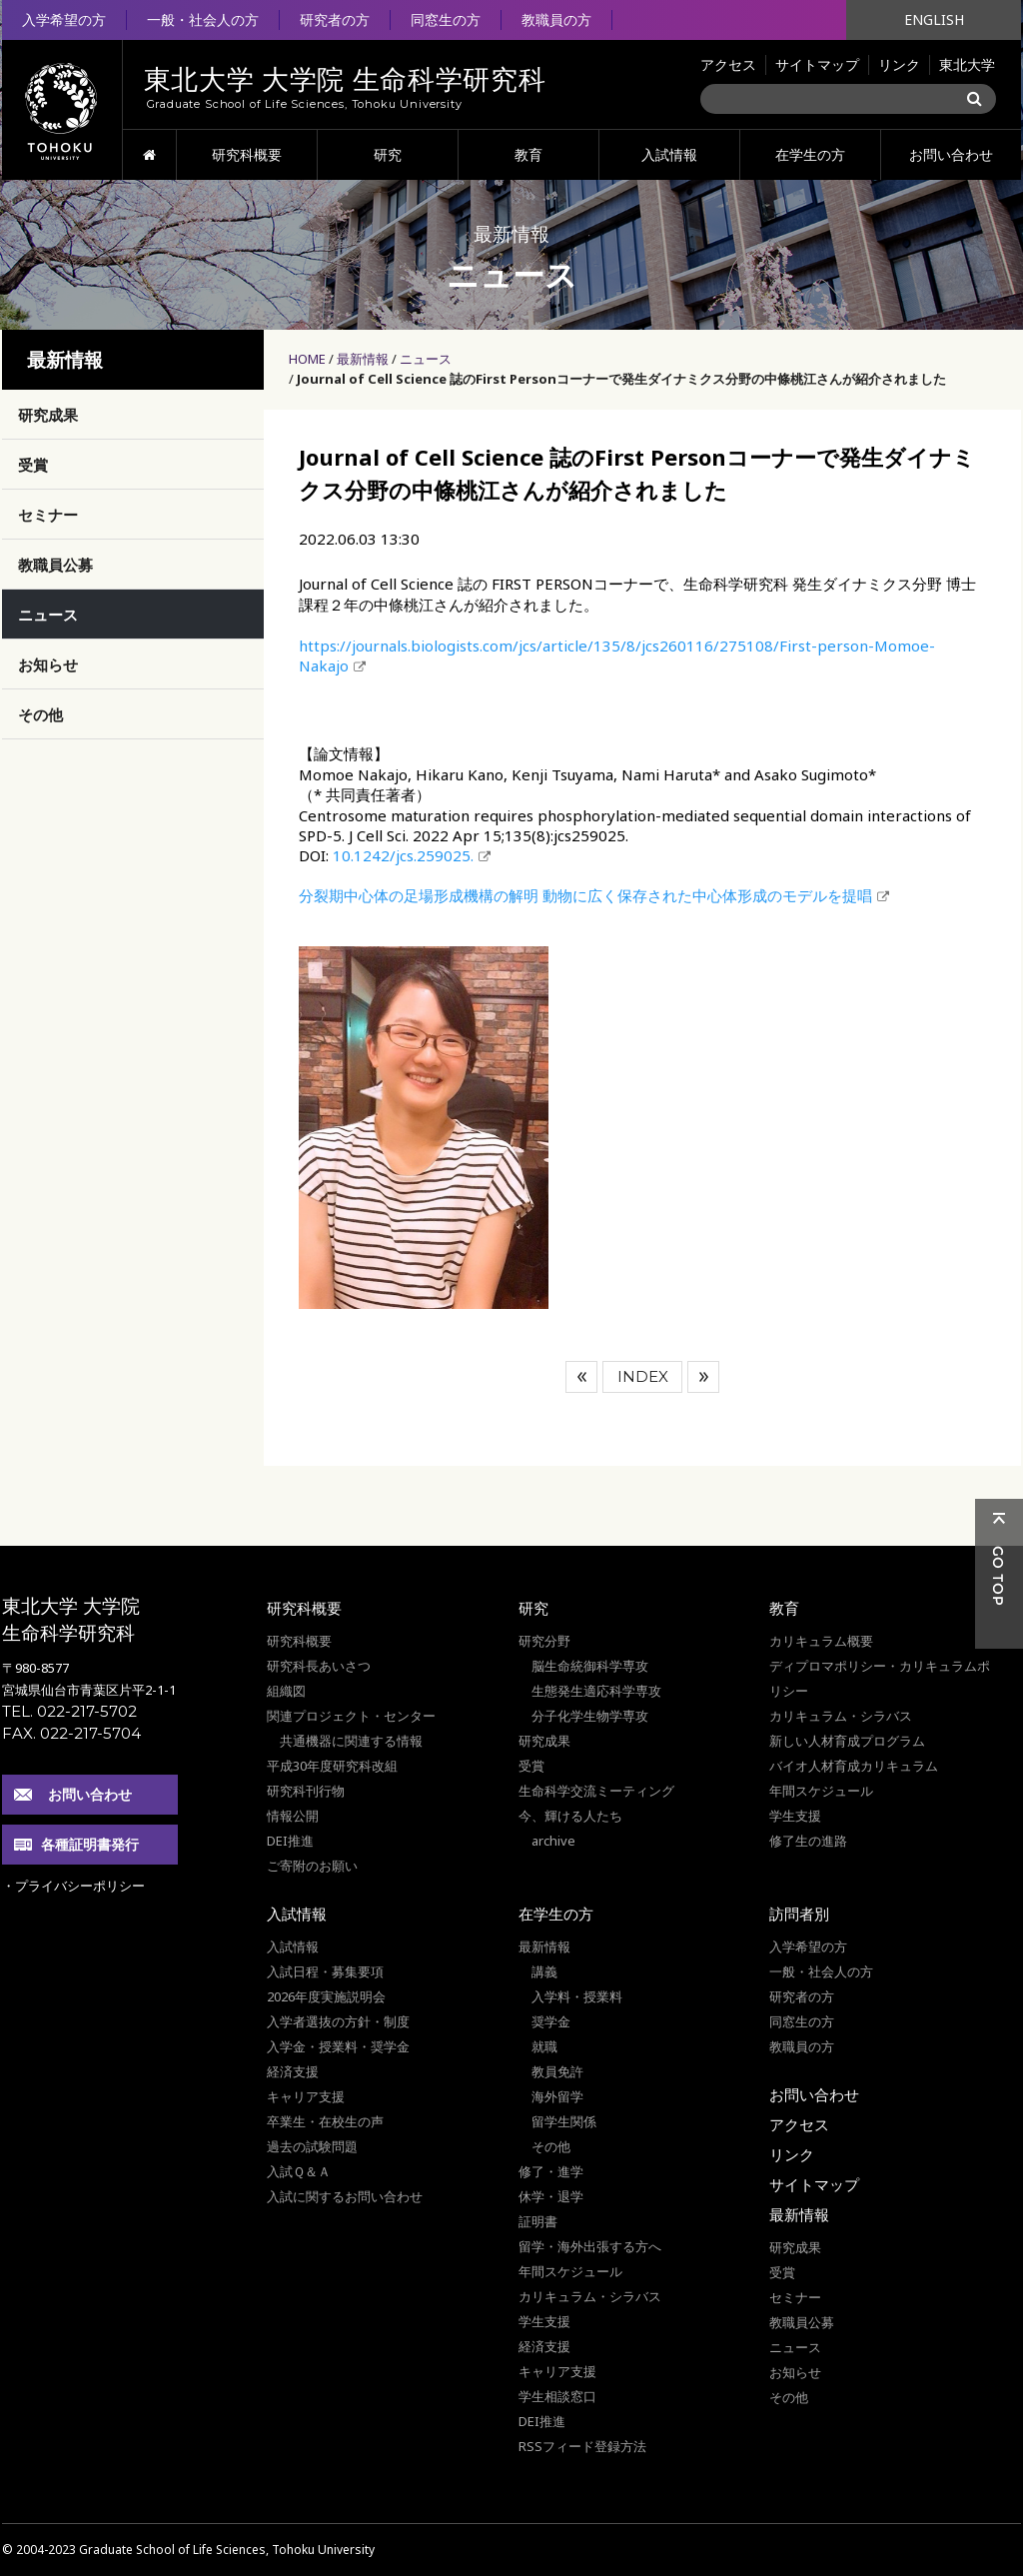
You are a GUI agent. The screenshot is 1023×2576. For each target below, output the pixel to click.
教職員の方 (556, 19)
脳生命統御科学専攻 (589, 1666)
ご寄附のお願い (312, 1866)
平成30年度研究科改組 (332, 1766)
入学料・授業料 (576, 1996)
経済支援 (293, 2071)
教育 (528, 154)
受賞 (33, 465)
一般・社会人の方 (203, 19)
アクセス (728, 64)
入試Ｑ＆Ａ (299, 2171)
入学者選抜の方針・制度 (338, 2021)
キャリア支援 (306, 2096)
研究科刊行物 (306, 1791)
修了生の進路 (808, 1841)
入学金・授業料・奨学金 (338, 2046)
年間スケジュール (821, 1791)
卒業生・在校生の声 (325, 2121)
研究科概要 (247, 154)
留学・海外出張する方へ (589, 2246)
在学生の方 (810, 154)
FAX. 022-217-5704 (71, 1733)
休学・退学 (550, 2196)
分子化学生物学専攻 (589, 1716)
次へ (703, 1377)
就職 (544, 2046)
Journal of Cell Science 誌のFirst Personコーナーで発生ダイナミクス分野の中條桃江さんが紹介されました (621, 379)
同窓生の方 (446, 19)
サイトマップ (817, 64)
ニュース (426, 359)
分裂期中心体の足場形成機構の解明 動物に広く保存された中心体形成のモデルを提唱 (585, 895)
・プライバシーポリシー (73, 1886)
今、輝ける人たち (570, 1816)
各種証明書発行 (90, 1844)
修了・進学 (550, 2171)
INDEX (642, 1376)
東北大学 (967, 64)
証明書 (537, 2221)
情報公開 (293, 1816)
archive (553, 1841)
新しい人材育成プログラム (847, 1741)
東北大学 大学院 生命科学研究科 (71, 1619)
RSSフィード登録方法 (582, 2446)
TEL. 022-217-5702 (69, 1711)
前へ (581, 1377)
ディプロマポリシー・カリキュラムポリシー (879, 1678)
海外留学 (557, 2096)
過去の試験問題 (312, 2146)
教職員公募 (55, 565)
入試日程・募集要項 (325, 1971)
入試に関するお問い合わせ (345, 2196)
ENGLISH (934, 19)
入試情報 (669, 154)
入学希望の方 (64, 19)
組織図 (286, 1691)
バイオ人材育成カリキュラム (853, 1766)
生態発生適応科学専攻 (596, 1691)
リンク (899, 64)
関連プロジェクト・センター (351, 1716)
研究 (388, 154)
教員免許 (557, 2071)
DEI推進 (290, 1841)
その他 (40, 714)
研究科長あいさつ (319, 1666)
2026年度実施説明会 (326, 1996)
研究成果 (48, 415)
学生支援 (795, 1816)
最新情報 (363, 359)
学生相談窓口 (557, 2396)
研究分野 (544, 1641)
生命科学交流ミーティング (596, 1791)
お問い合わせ (951, 154)
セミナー (48, 515)
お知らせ (48, 664)
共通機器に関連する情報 (351, 1741)
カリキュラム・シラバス (840, 1716)
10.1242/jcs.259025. (403, 855)
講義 (544, 1971)
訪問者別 (799, 1914)
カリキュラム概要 (821, 1641)
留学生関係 (563, 2121)
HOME (149, 155)
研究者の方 (335, 19)
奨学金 (550, 2021)
